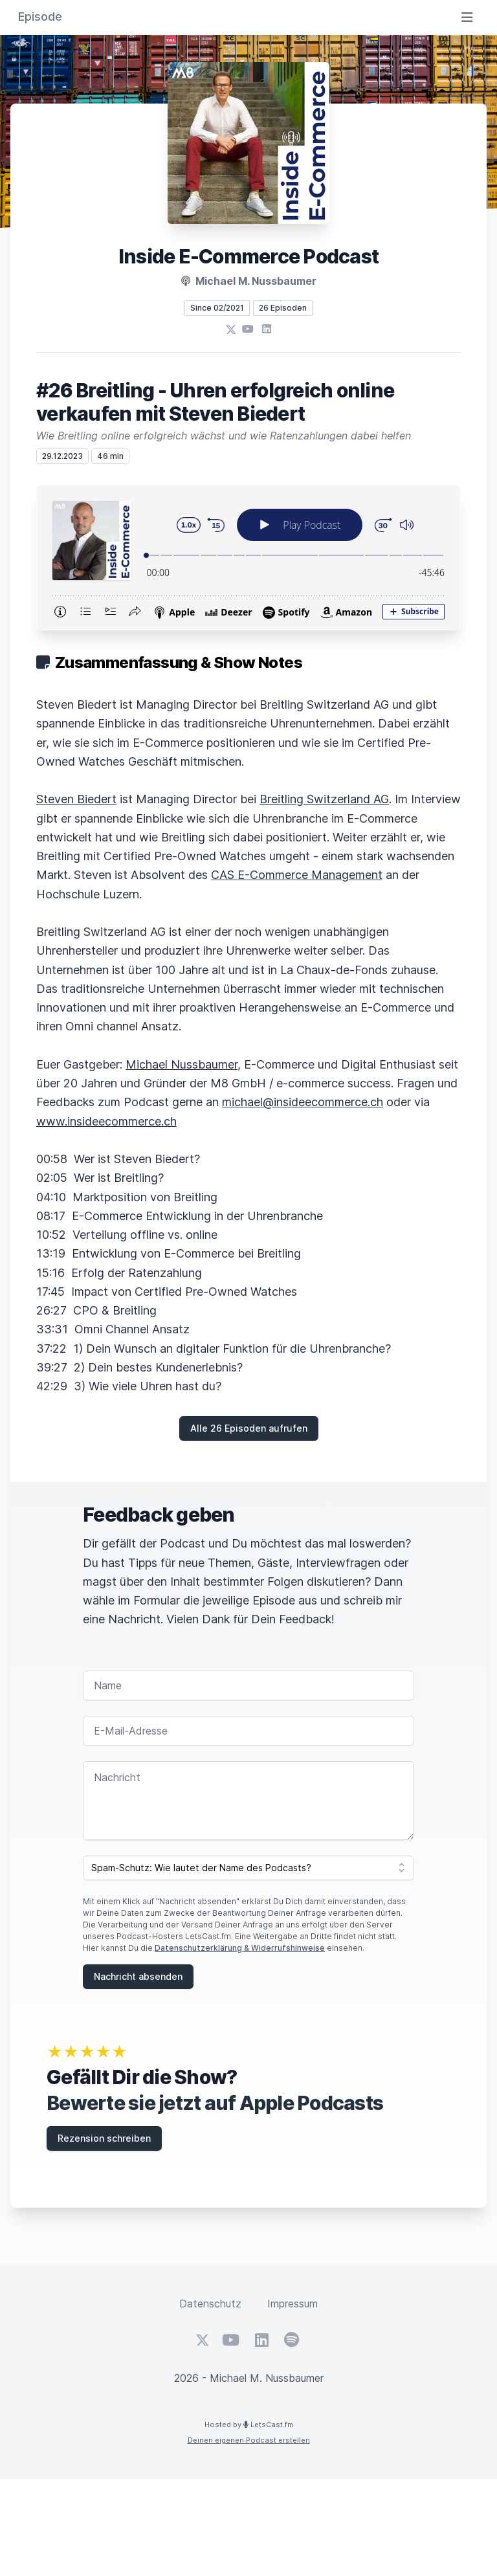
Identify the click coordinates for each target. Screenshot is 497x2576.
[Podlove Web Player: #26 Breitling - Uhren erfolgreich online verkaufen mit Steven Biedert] (248, 557)
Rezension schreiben (104, 2138)
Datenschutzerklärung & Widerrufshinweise (240, 1948)
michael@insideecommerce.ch (302, 1102)
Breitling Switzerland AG (324, 799)
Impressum (292, 2303)
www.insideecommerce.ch (106, 1121)
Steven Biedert (76, 799)
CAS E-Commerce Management (296, 875)
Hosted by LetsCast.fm (248, 2424)
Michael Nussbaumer (181, 1064)
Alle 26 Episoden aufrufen (248, 1428)
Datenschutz (210, 2303)
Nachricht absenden (138, 1976)
